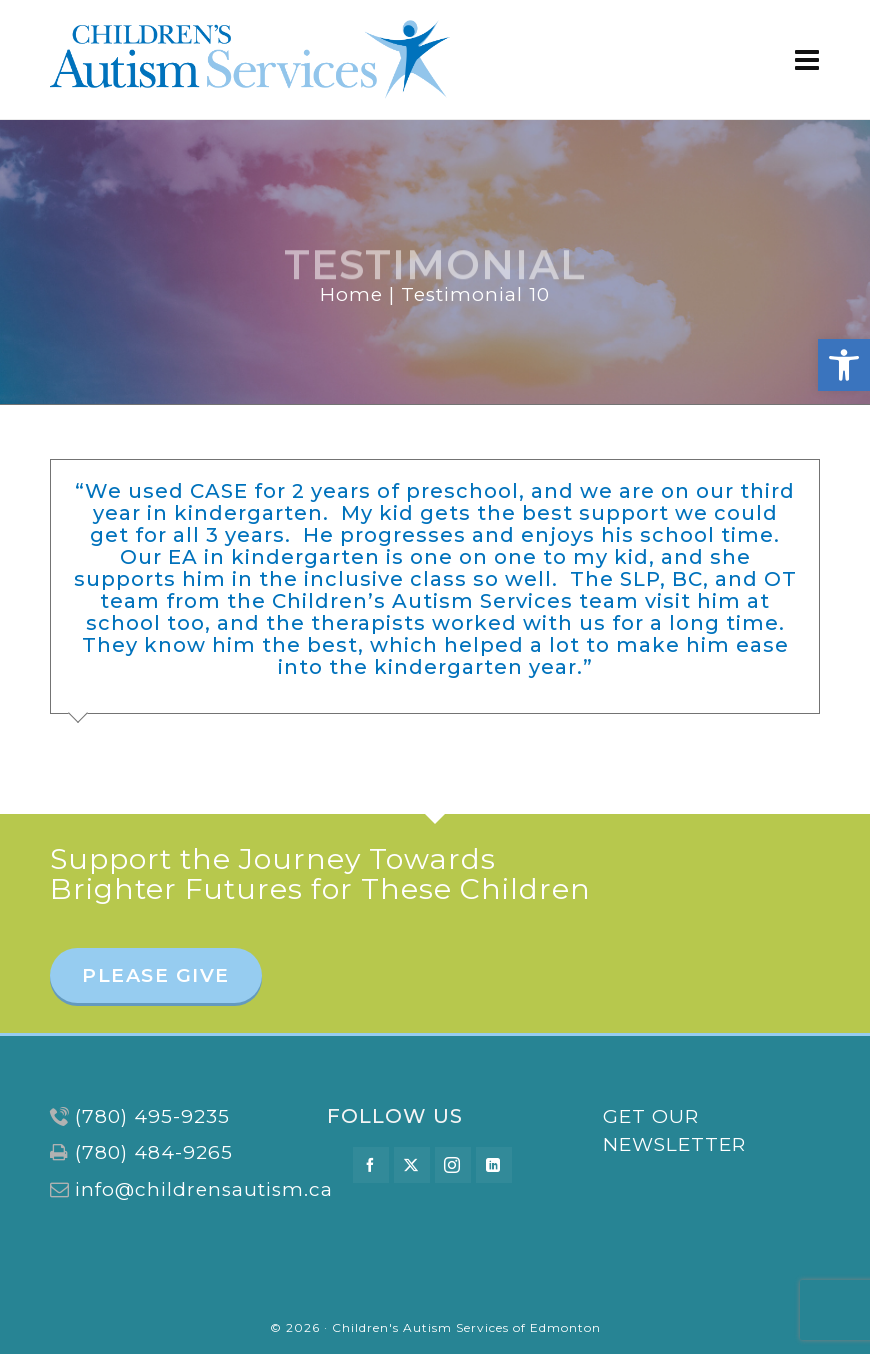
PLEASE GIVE (156, 975)
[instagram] (453, 1165)
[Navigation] (807, 60)
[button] (844, 365)
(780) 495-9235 (152, 1116)
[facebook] (371, 1165)
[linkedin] (494, 1165)
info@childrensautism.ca (204, 1189)
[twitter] (412, 1165)
